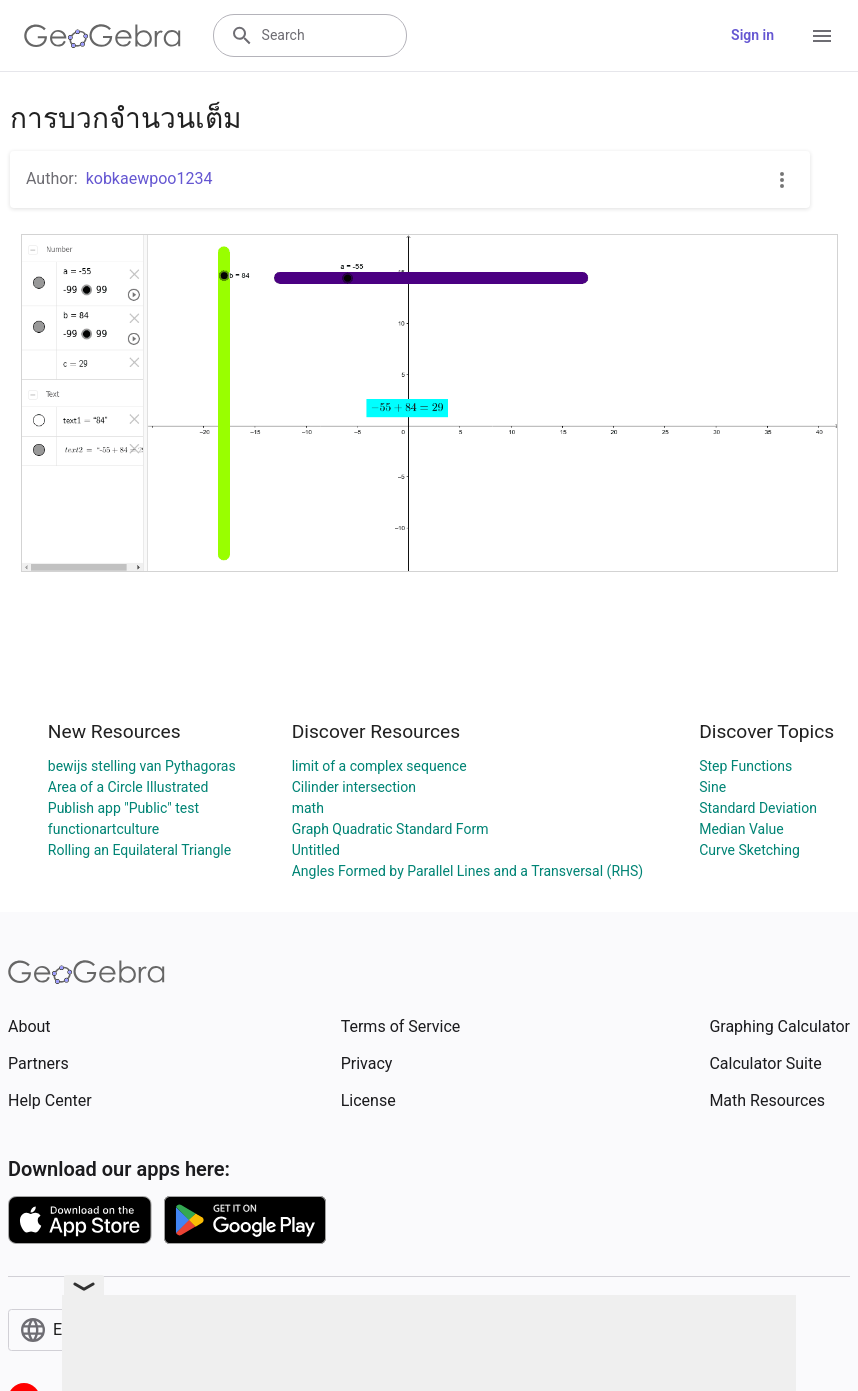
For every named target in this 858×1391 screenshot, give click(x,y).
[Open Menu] (822, 36)
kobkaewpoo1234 (149, 178)
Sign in (752, 35)
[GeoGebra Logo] (102, 36)
